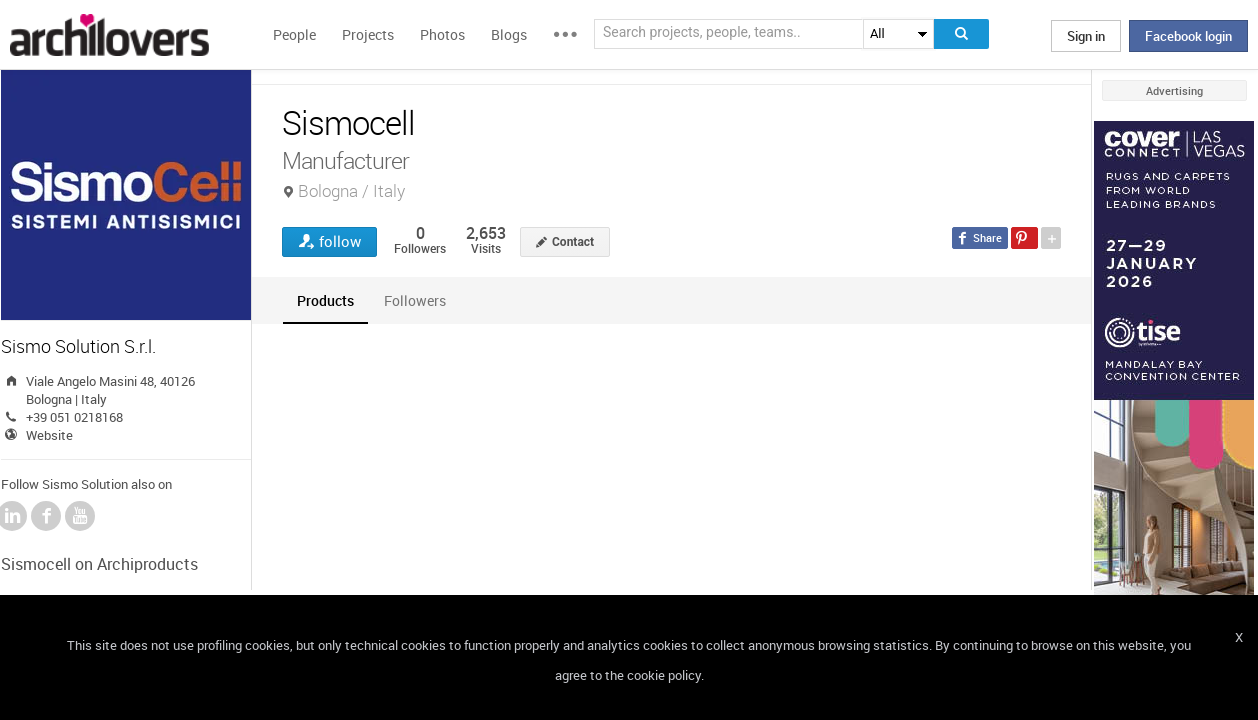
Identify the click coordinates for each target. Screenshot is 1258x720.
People (294, 34)
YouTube (80, 516)
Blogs (509, 34)
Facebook (46, 516)
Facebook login (1188, 36)
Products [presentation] (325, 300)
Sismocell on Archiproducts (99, 564)
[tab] (325, 300)
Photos (442, 34)
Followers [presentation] (415, 300)
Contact (573, 242)
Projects (368, 34)
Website (49, 435)
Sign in (1086, 36)
